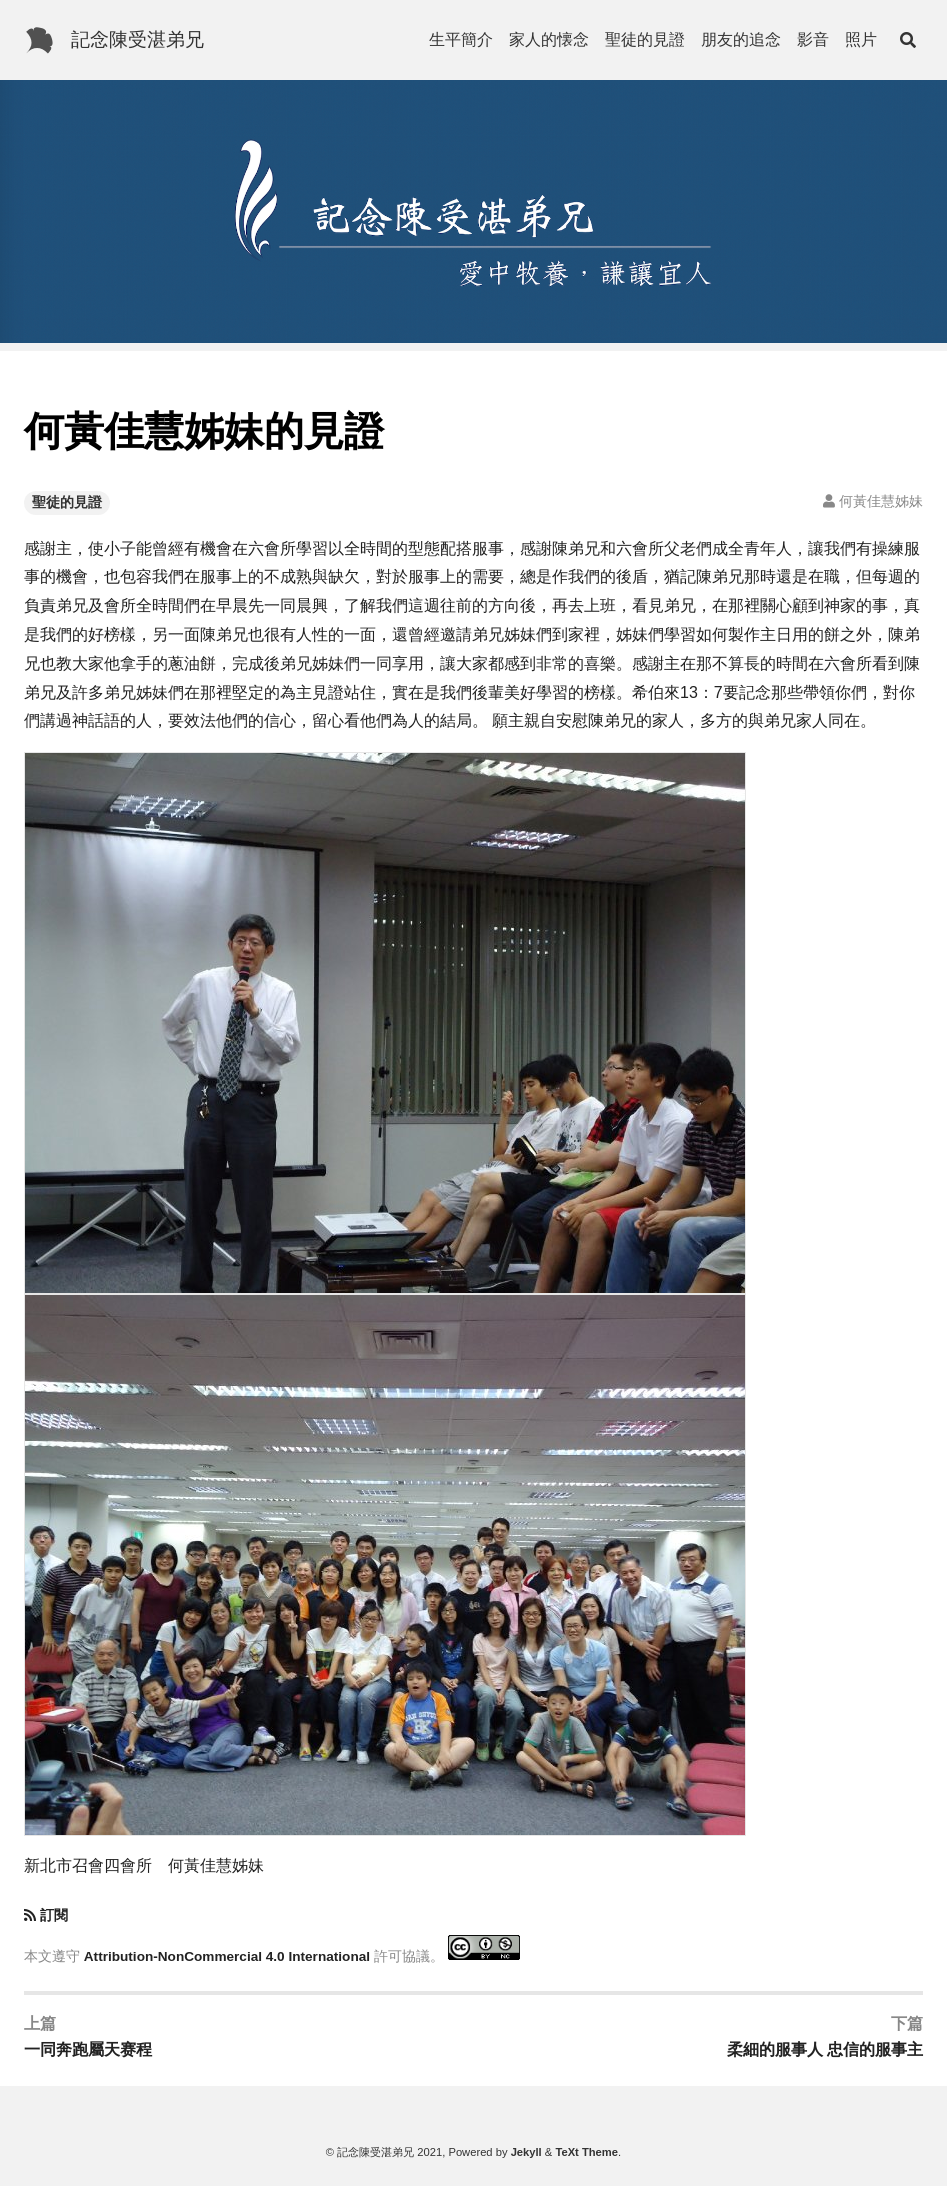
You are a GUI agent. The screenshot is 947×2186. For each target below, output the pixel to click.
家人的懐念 (549, 39)
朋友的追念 (741, 39)
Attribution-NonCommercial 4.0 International (227, 1955)
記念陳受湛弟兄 (137, 39)
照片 (861, 39)
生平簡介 (461, 39)
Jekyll (526, 2152)
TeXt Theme (586, 2152)
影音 (813, 39)
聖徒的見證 (645, 39)
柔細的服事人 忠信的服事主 (825, 2049)
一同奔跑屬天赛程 (88, 2049)
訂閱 (54, 1915)
